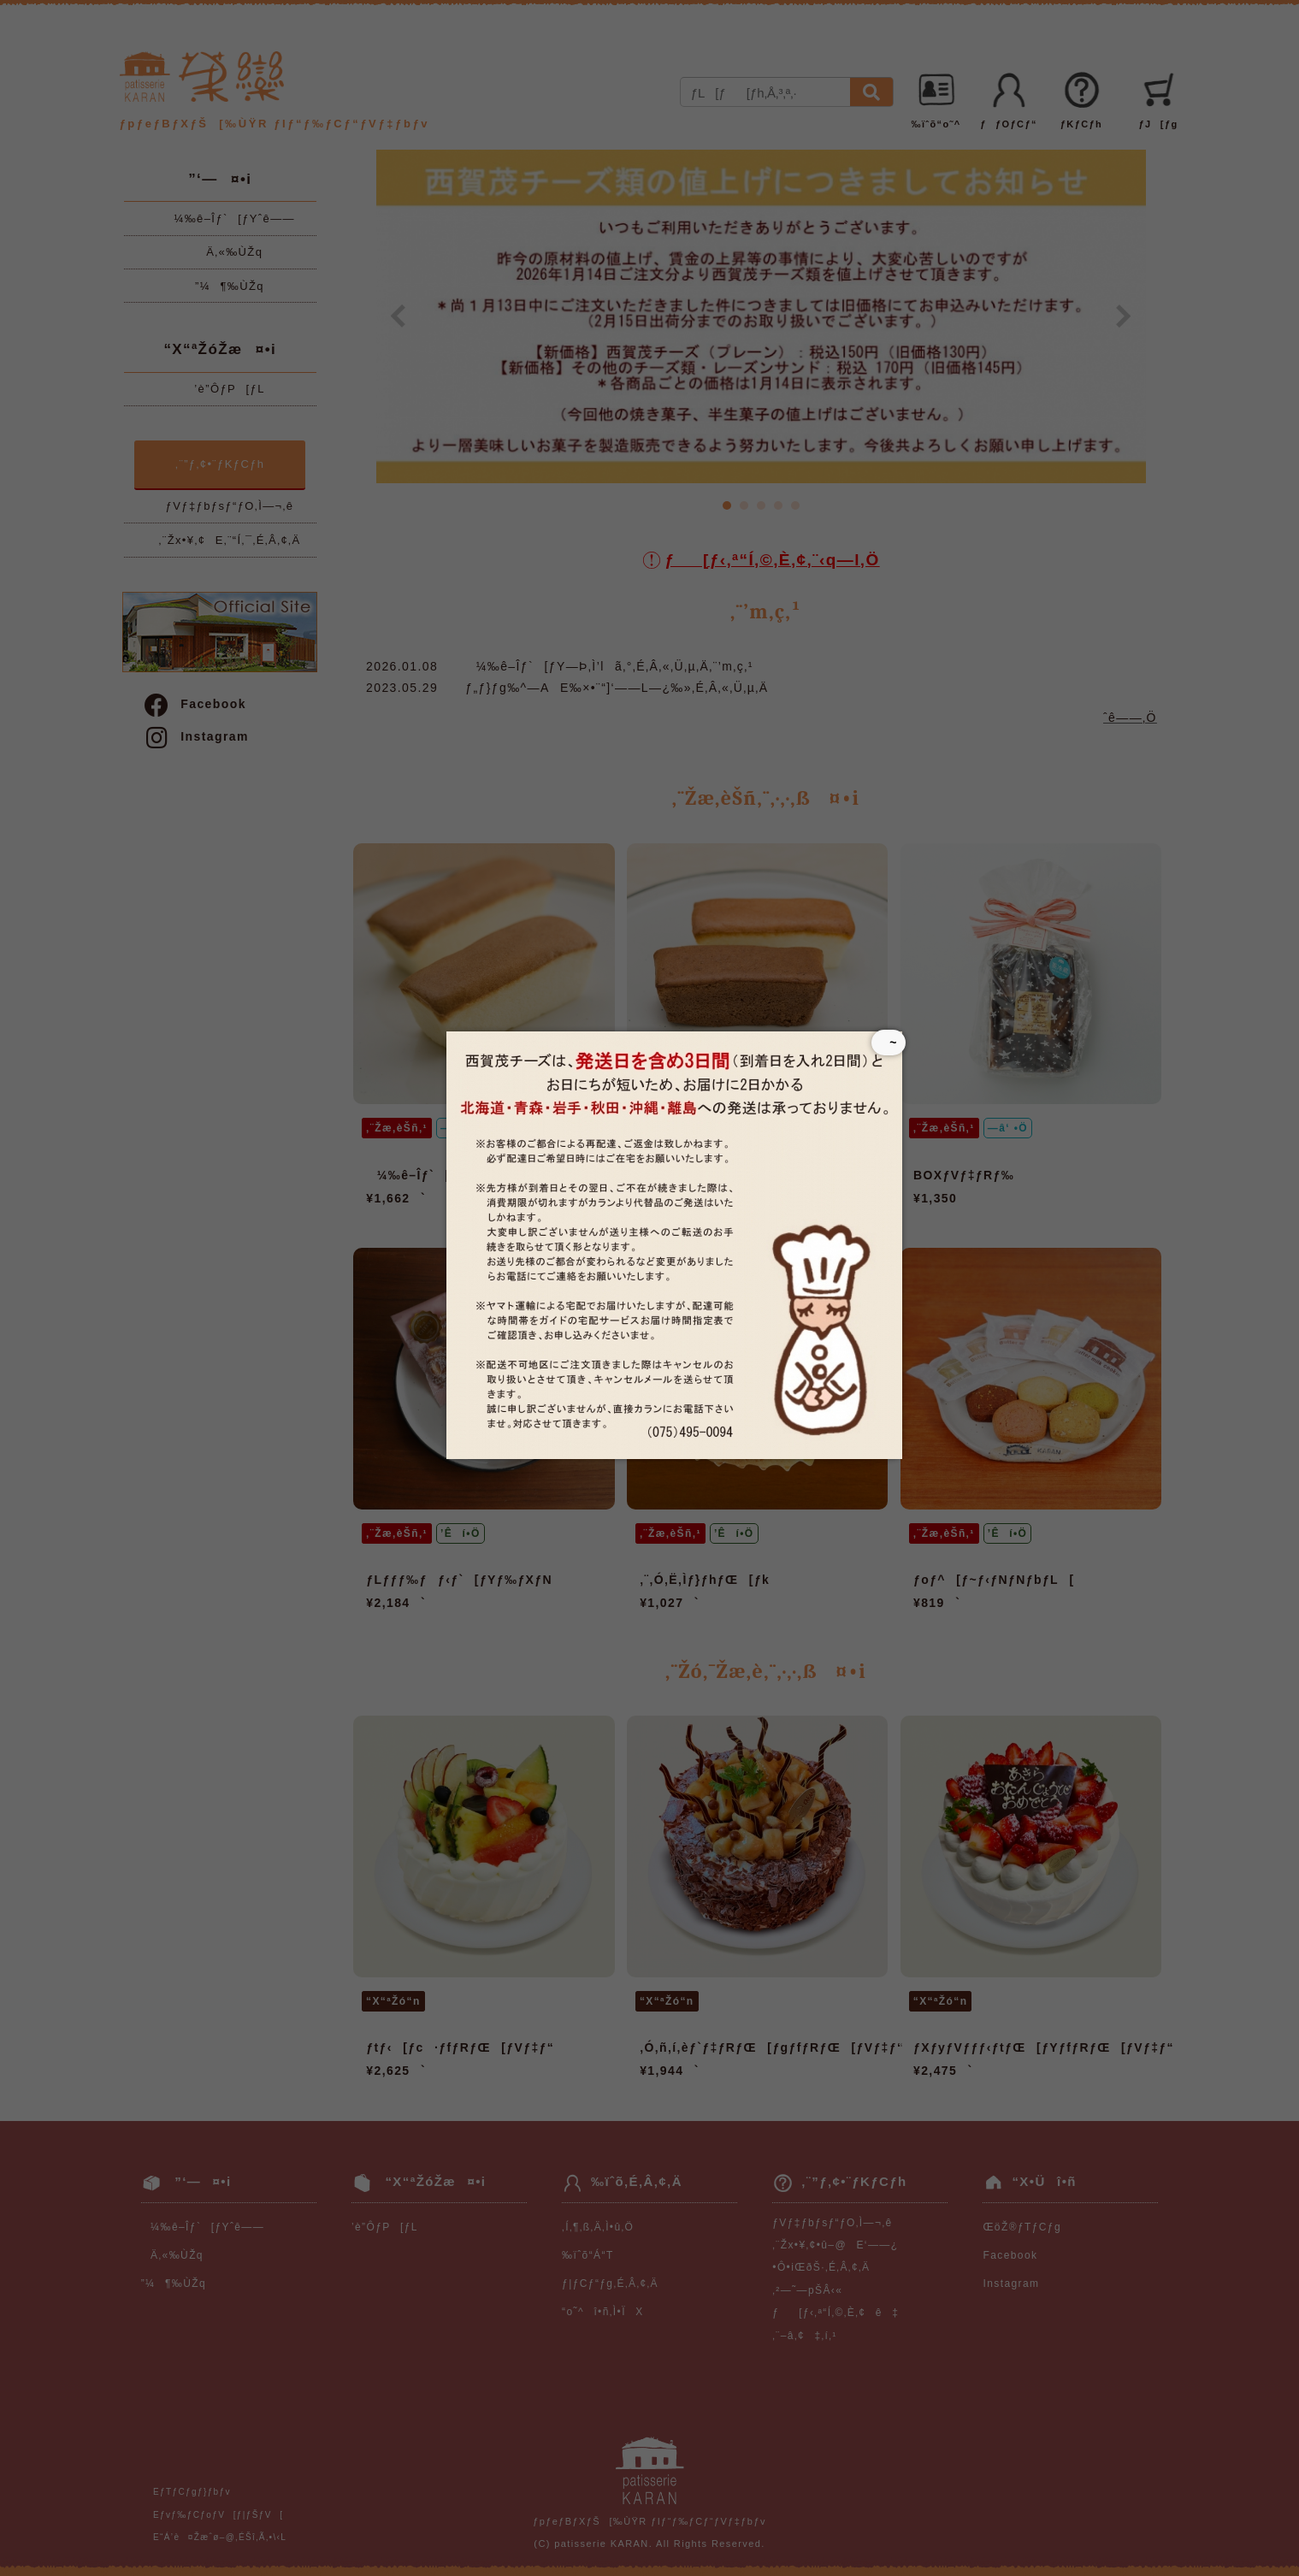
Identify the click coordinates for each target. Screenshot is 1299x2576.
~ (888, 1042)
